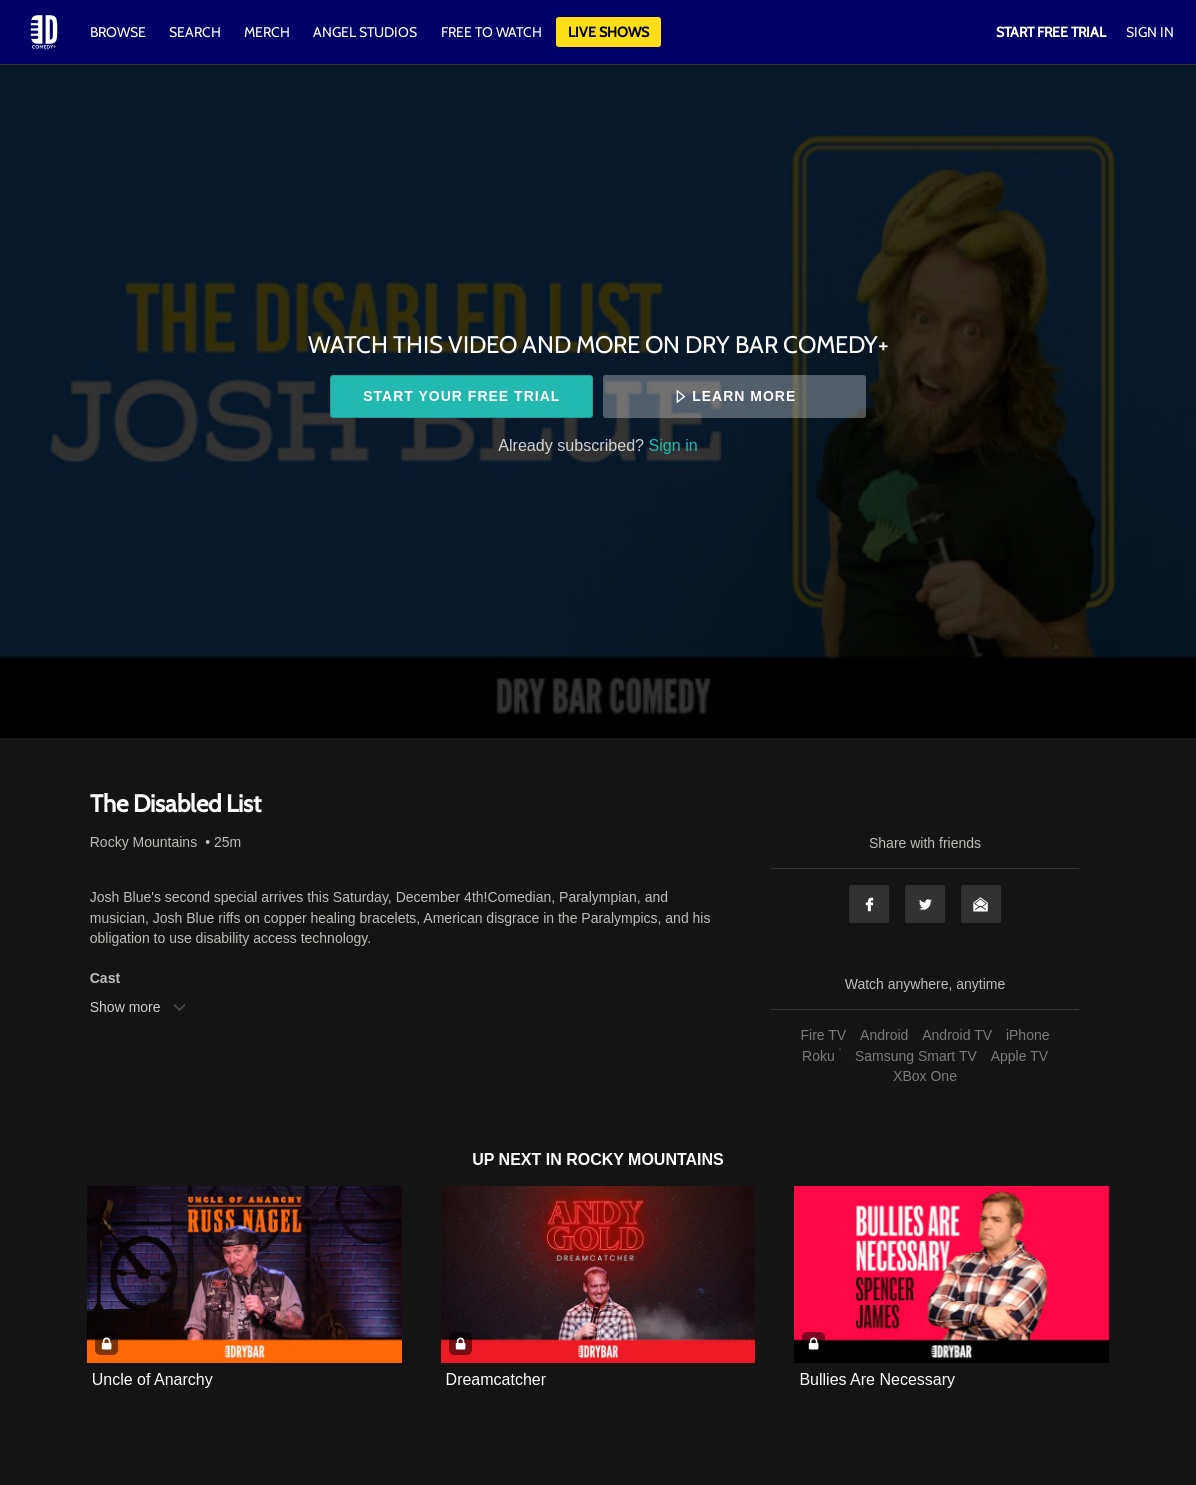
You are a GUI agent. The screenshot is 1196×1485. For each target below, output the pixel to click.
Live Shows (608, 32)
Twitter (925, 904)
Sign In (1150, 32)
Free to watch (491, 32)
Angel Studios (365, 32)
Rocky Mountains (143, 842)
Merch (267, 32)
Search (196, 32)
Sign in (673, 445)
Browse (119, 32)
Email (981, 904)
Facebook (869, 904)
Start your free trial (461, 396)
